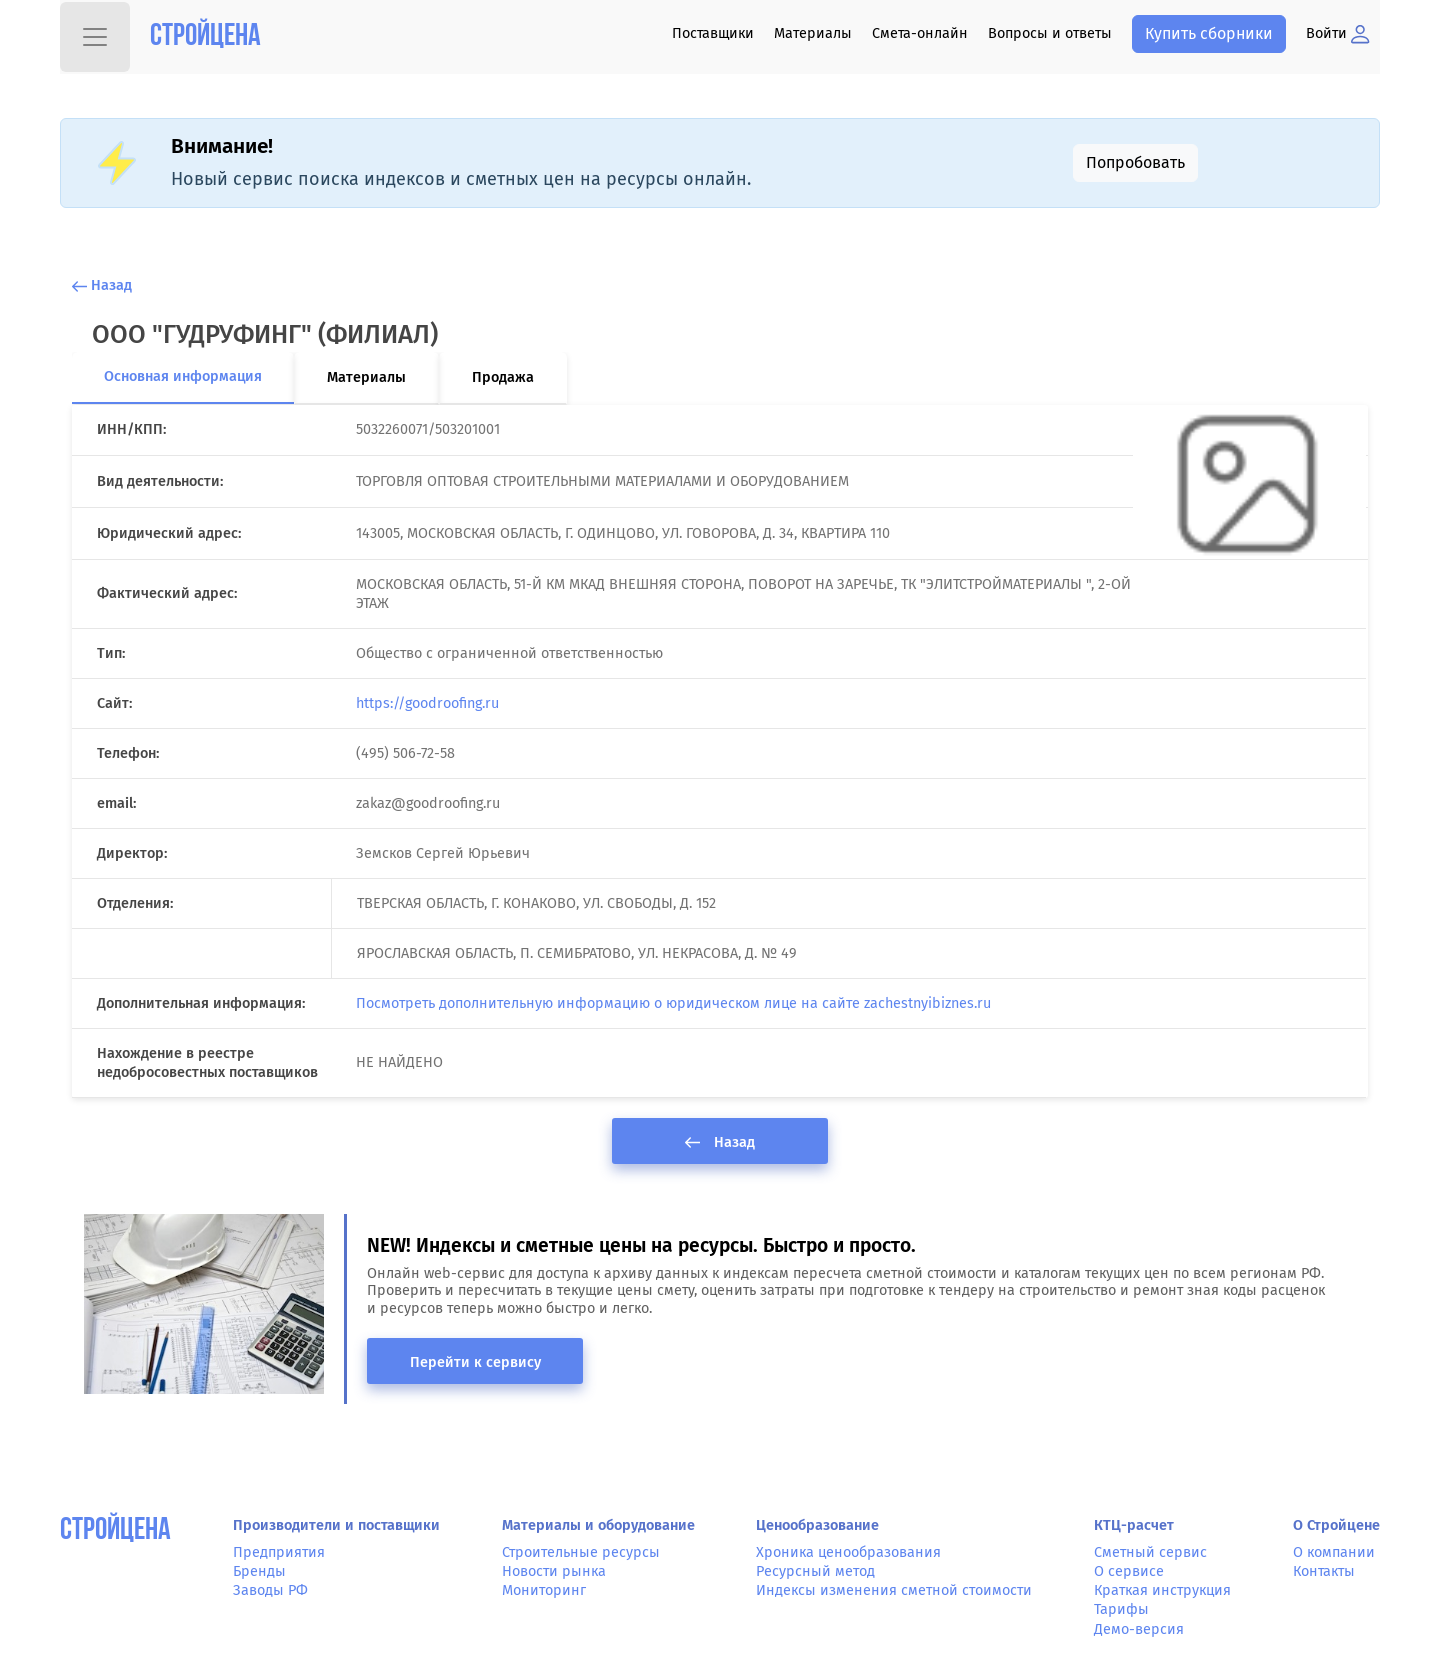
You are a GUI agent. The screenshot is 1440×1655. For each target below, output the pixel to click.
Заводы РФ (270, 1590)
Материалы (813, 33)
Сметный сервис (1150, 1552)
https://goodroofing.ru (427, 703)
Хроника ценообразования (848, 1552)
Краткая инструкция (1162, 1590)
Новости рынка (554, 1571)
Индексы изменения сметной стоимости (894, 1590)
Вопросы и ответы (1050, 33)
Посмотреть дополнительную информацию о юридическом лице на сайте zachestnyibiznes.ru (673, 1003)
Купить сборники (1209, 33)
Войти (1338, 33)
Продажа (503, 377)
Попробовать (1135, 162)
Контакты (1324, 1571)
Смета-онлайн (920, 33)
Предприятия (279, 1552)
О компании (1334, 1552)
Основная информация (183, 376)
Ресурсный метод (815, 1571)
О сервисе (1129, 1571)
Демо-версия (1139, 1629)
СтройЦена (115, 1531)
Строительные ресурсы (581, 1552)
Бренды (259, 1571)
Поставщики (713, 33)
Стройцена (205, 37)
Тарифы (1121, 1609)
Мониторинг (544, 1590)
